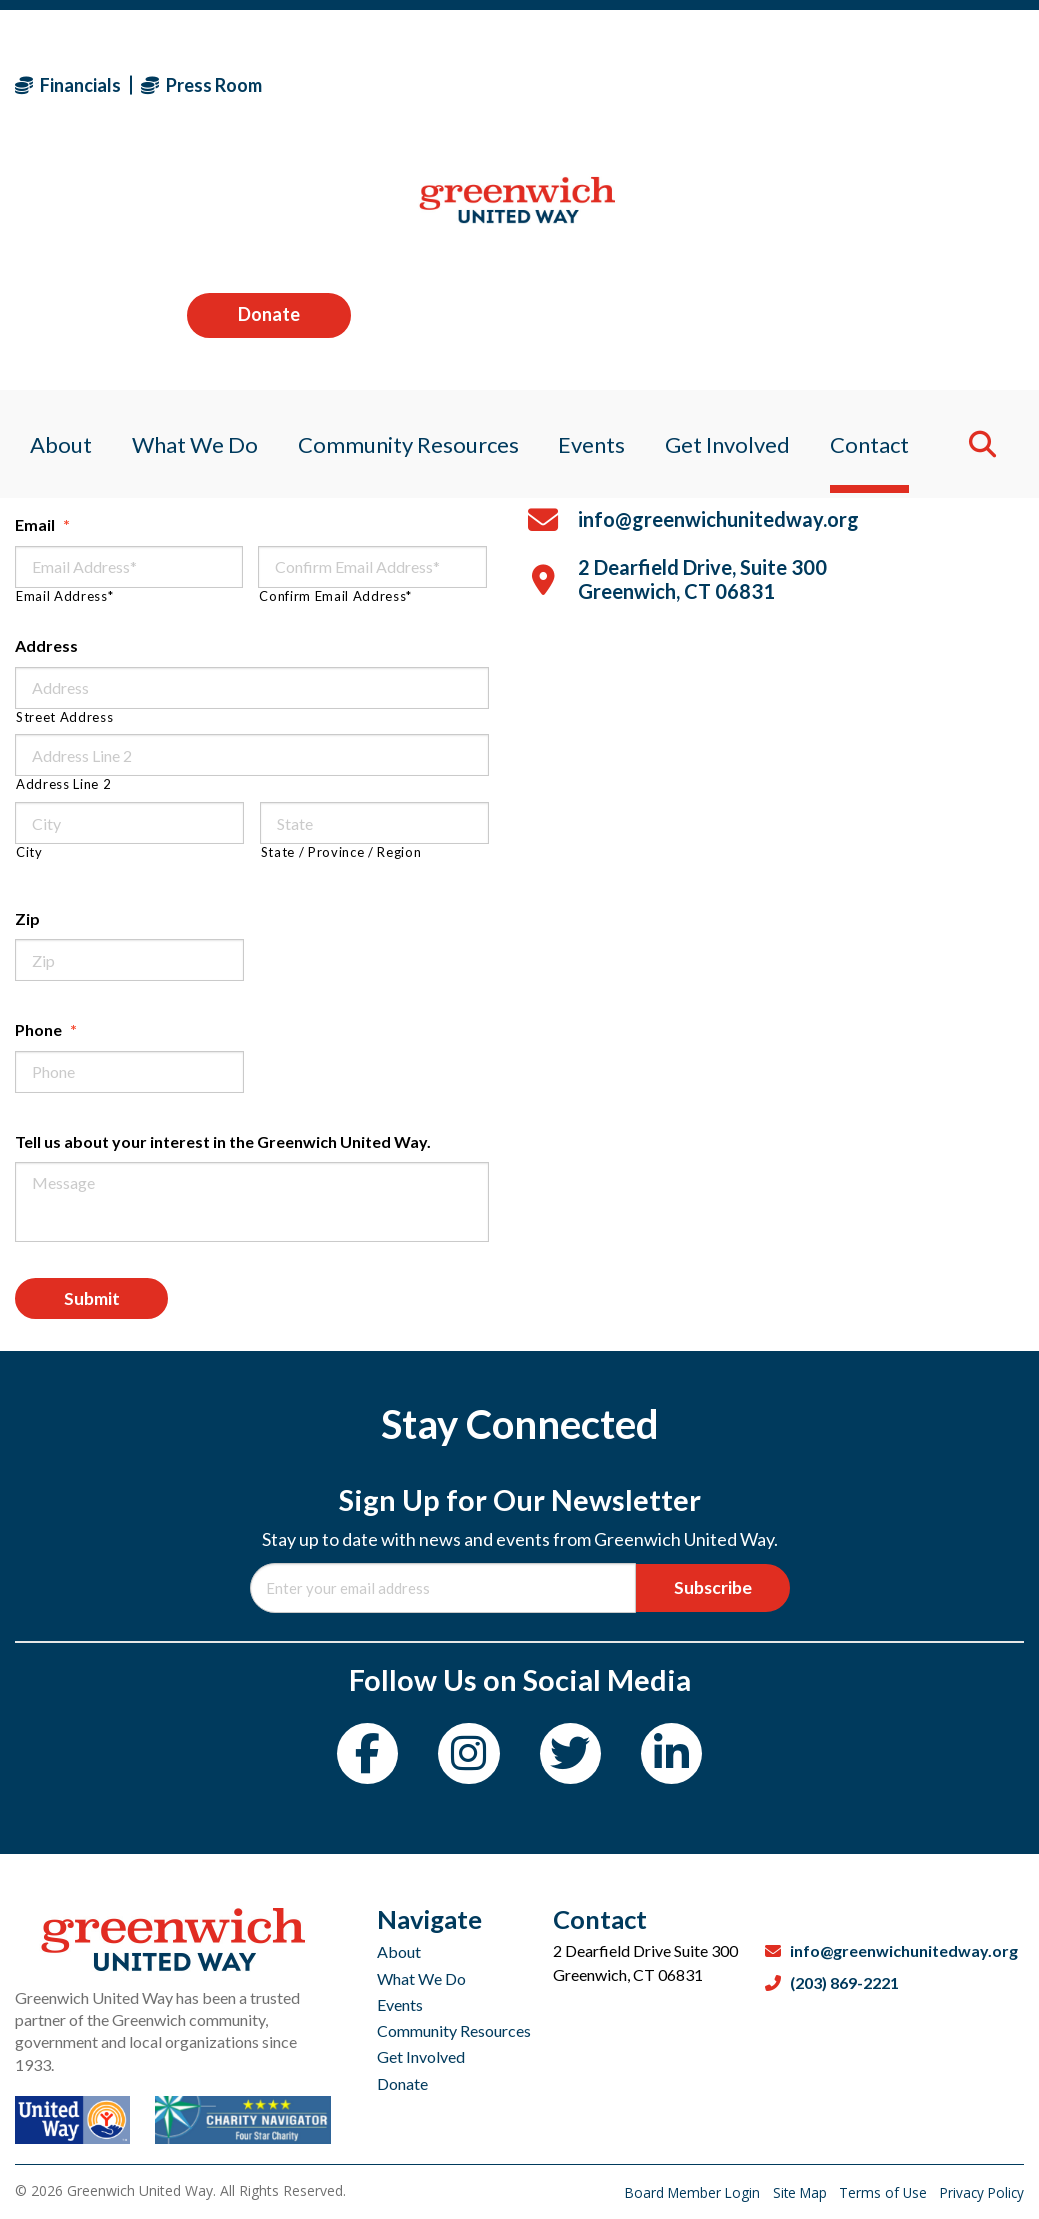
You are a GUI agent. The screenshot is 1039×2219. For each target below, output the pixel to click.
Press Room (201, 85)
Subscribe (707, 1592)
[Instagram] (466, 1760)
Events (400, 2004)
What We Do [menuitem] (185, 214)
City (29, 852)
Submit (97, 1301)
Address (46, 645)
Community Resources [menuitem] (404, 214)
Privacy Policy (980, 2192)
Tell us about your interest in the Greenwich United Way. (223, 1141)
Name (44, 428)
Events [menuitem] (593, 214)
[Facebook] (359, 1760)
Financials (68, 85)
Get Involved (421, 2056)
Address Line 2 (63, 784)
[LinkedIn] (680, 1760)
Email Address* (64, 596)
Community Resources (454, 2030)
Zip (27, 918)
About (399, 1951)
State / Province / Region (341, 852)
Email (42, 524)
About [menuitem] (46, 214)
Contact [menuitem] (881, 214)
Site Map (792, 2192)
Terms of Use (879, 2192)
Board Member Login (680, 2192)
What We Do (421, 1978)
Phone (46, 1029)
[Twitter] (573, 1760)
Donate (942, 84)
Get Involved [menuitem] (734, 214)
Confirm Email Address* (335, 596)
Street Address (64, 717)
